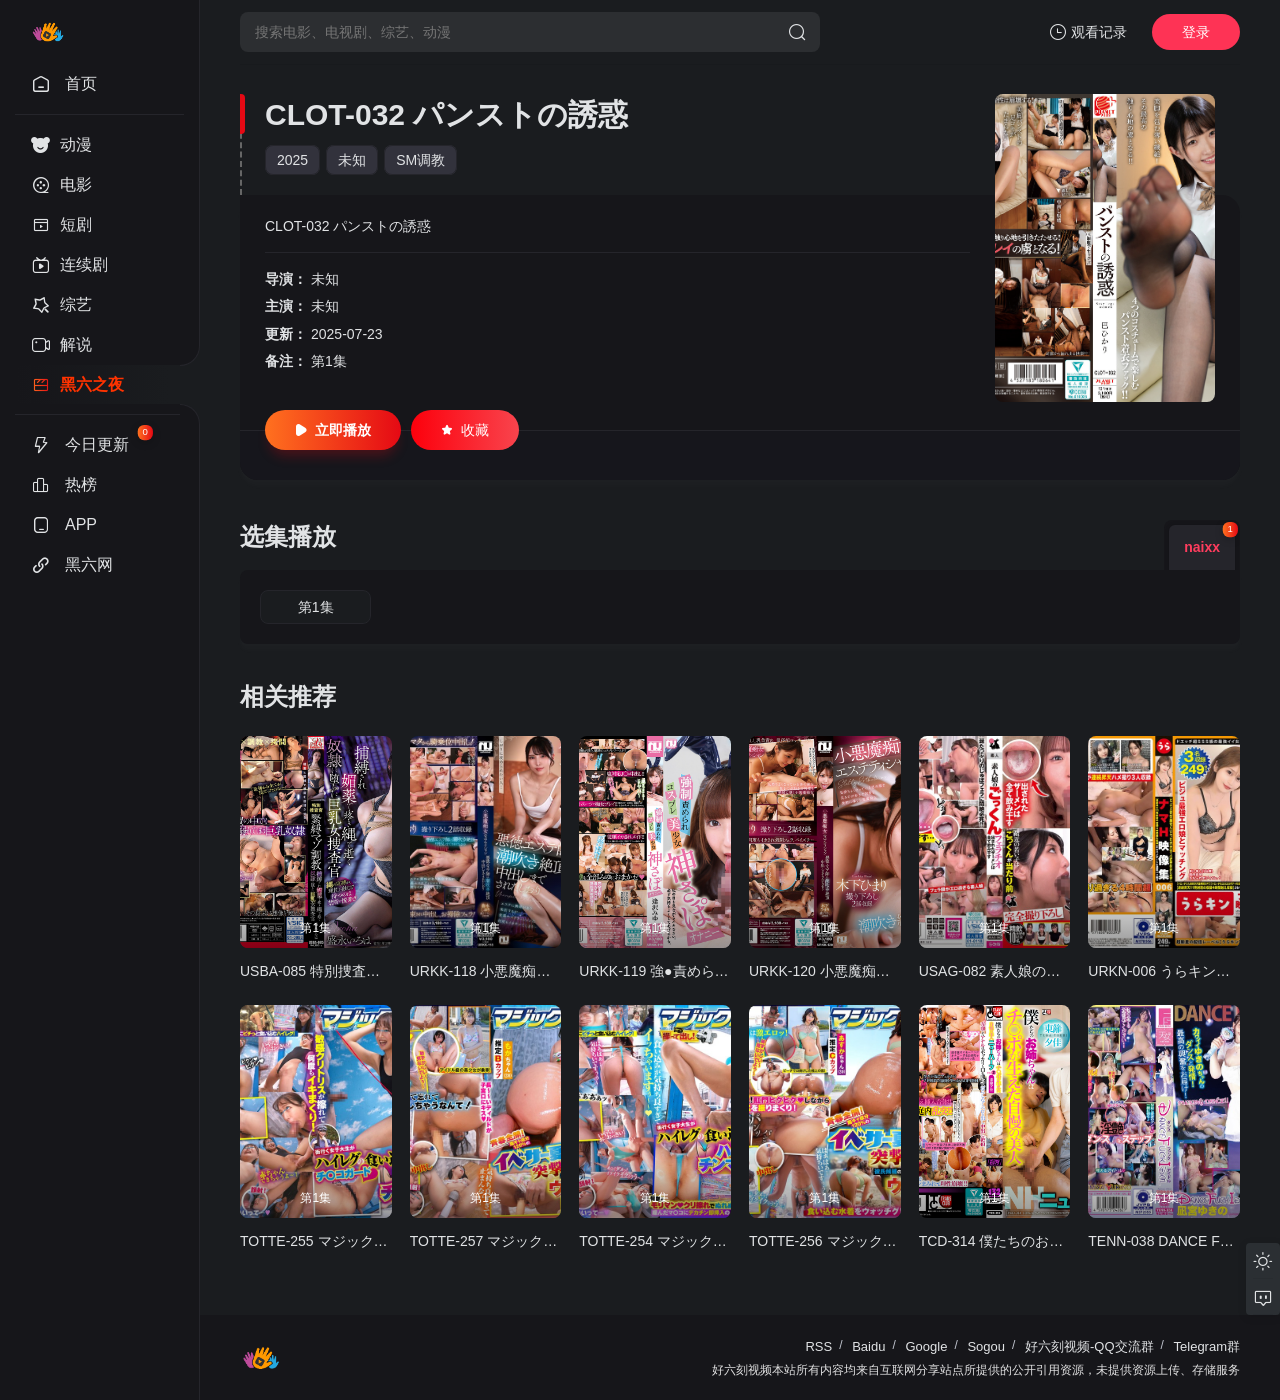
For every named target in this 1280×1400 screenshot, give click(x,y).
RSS (818, 1346)
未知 (352, 160)
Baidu (868, 1346)
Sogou (986, 1346)
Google (926, 1346)
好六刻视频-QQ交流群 (1089, 1346)
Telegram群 (1207, 1346)
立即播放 (333, 430)
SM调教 (420, 160)
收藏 (465, 430)
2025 (292, 160)
